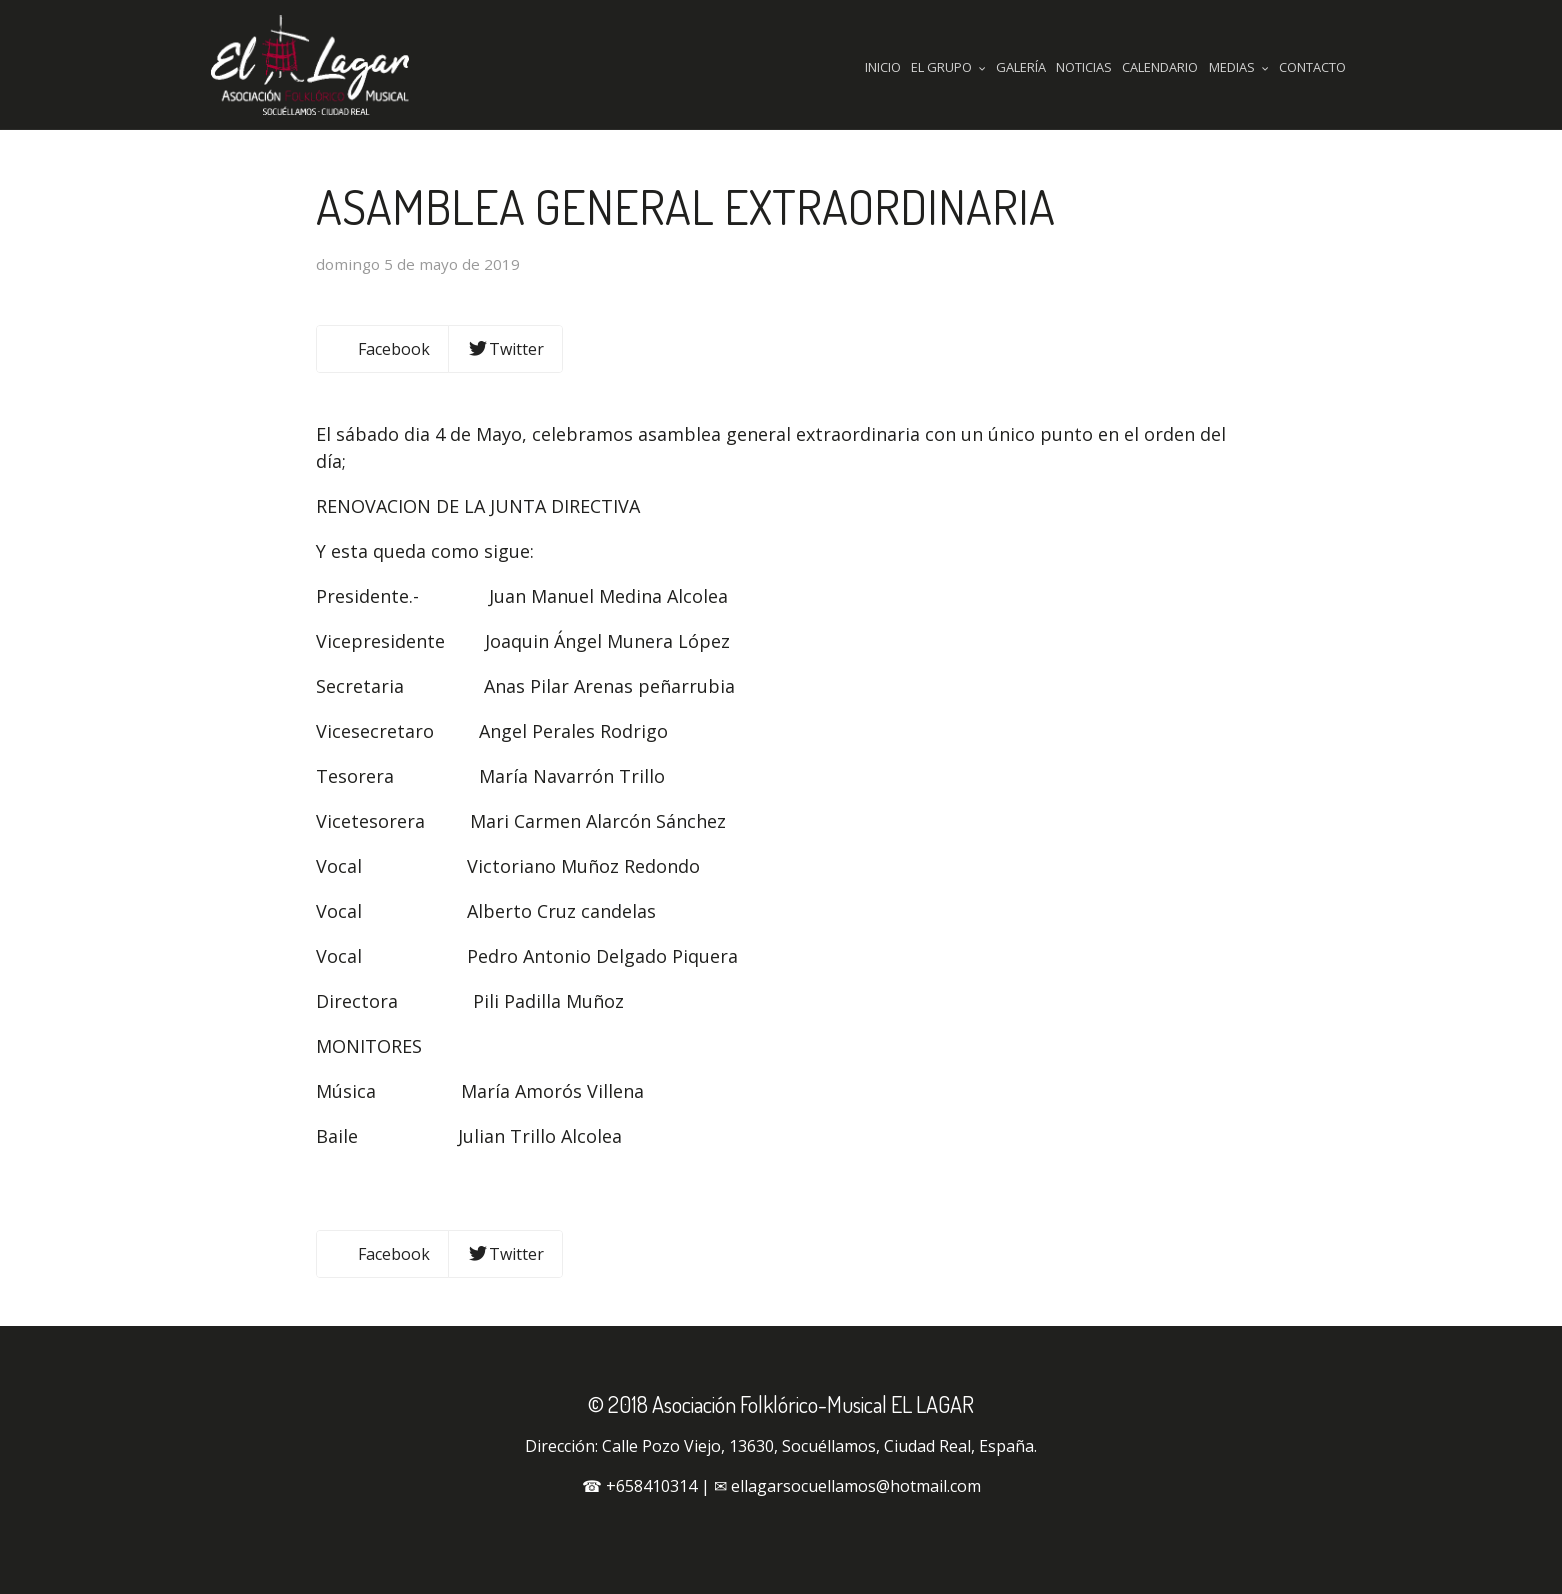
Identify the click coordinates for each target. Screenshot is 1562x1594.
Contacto (1312, 67)
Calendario (1160, 67)
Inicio (883, 67)
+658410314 (651, 1486)
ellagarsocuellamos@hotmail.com (856, 1486)
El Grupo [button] (948, 67)
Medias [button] (1239, 67)
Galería (1021, 67)
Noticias (1084, 67)
